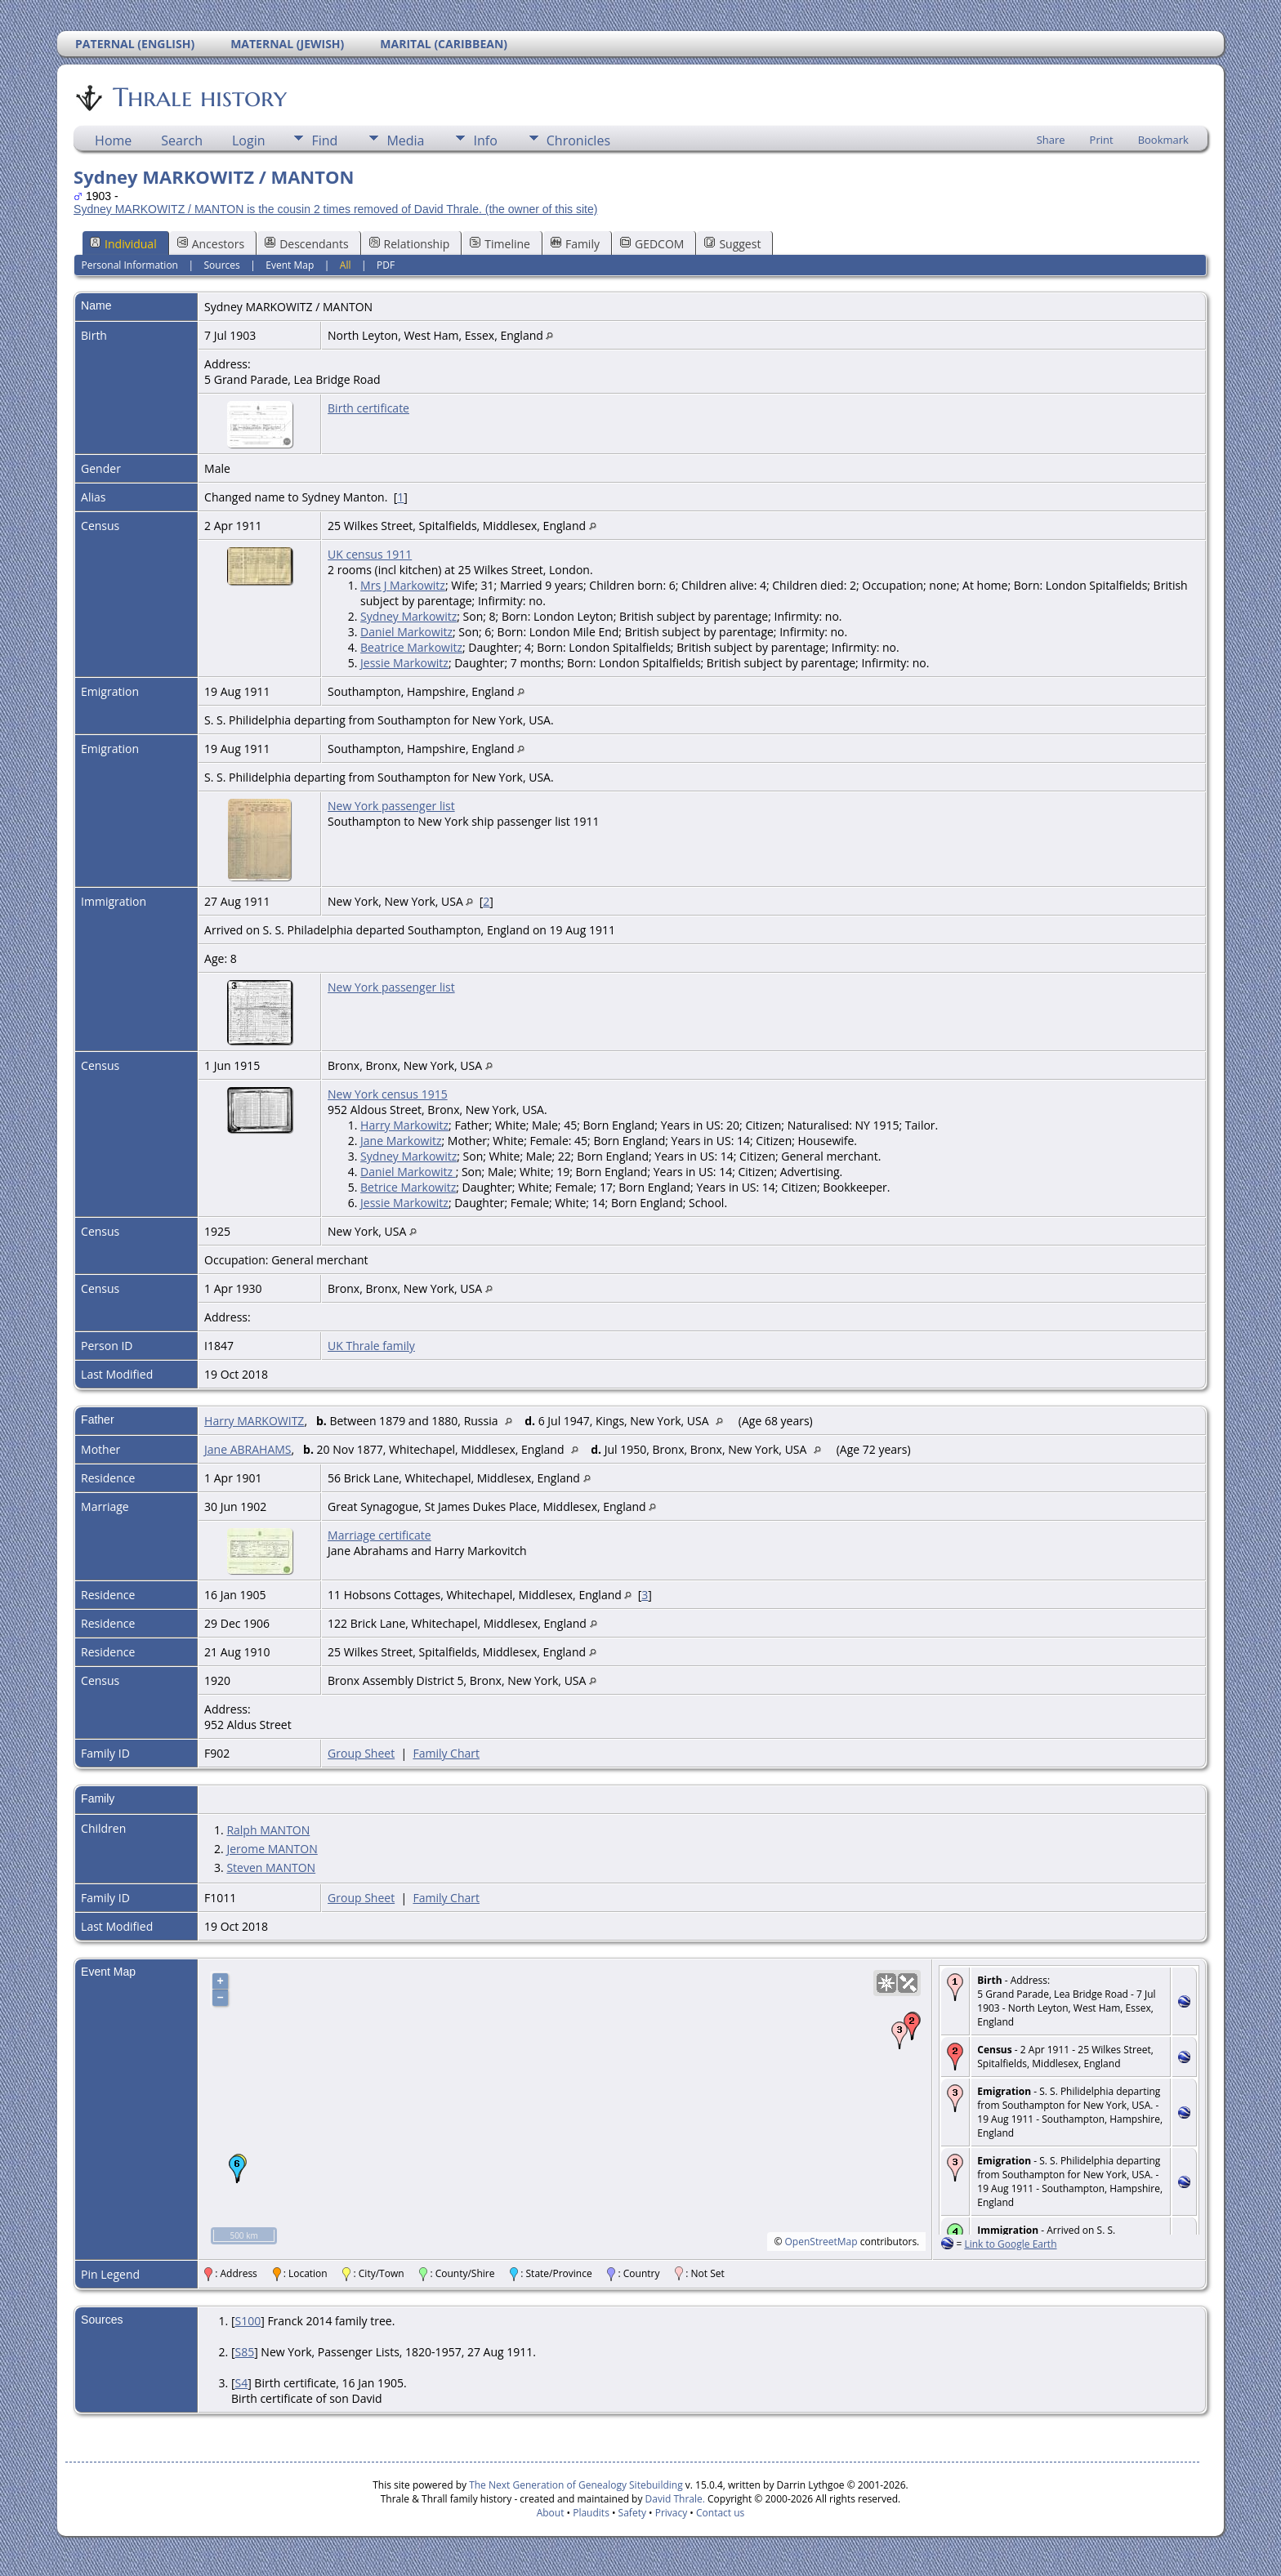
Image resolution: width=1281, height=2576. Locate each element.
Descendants (306, 244)
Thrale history (198, 97)
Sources (222, 265)
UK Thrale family (371, 1345)
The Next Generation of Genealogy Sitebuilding (576, 2485)
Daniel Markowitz (406, 632)
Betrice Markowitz (408, 1187)
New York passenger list (391, 805)
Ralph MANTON (268, 1830)
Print (1102, 139)
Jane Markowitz (400, 1140)
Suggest (732, 244)
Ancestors (210, 244)
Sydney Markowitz (408, 616)
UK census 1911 (370, 554)
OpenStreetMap (821, 2241)
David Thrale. (673, 2499)
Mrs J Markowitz (402, 585)
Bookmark (1163, 139)
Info (485, 140)
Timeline (500, 244)
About (551, 2513)
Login (249, 140)
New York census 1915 (388, 1094)
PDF (386, 265)
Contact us (720, 2513)
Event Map (290, 265)
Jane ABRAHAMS (247, 1449)
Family (575, 244)
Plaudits (591, 2513)
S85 (244, 2352)
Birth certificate (368, 408)
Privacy (671, 2513)
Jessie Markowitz (404, 663)
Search (182, 140)
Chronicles (578, 140)
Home (113, 140)
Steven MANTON (270, 1867)
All (345, 265)
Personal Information (129, 265)
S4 (241, 2383)
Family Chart (446, 1753)
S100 (247, 2321)
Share (1051, 139)
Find (324, 140)
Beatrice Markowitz (411, 647)
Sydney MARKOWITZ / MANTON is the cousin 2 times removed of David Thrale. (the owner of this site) (335, 209)
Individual (123, 244)
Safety (632, 2513)
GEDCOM (652, 244)
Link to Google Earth (1010, 2244)
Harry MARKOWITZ (254, 1420)
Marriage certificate (379, 1535)
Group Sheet (361, 1753)
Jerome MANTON (271, 1848)
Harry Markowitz (404, 1125)
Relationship (409, 244)
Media (405, 140)
